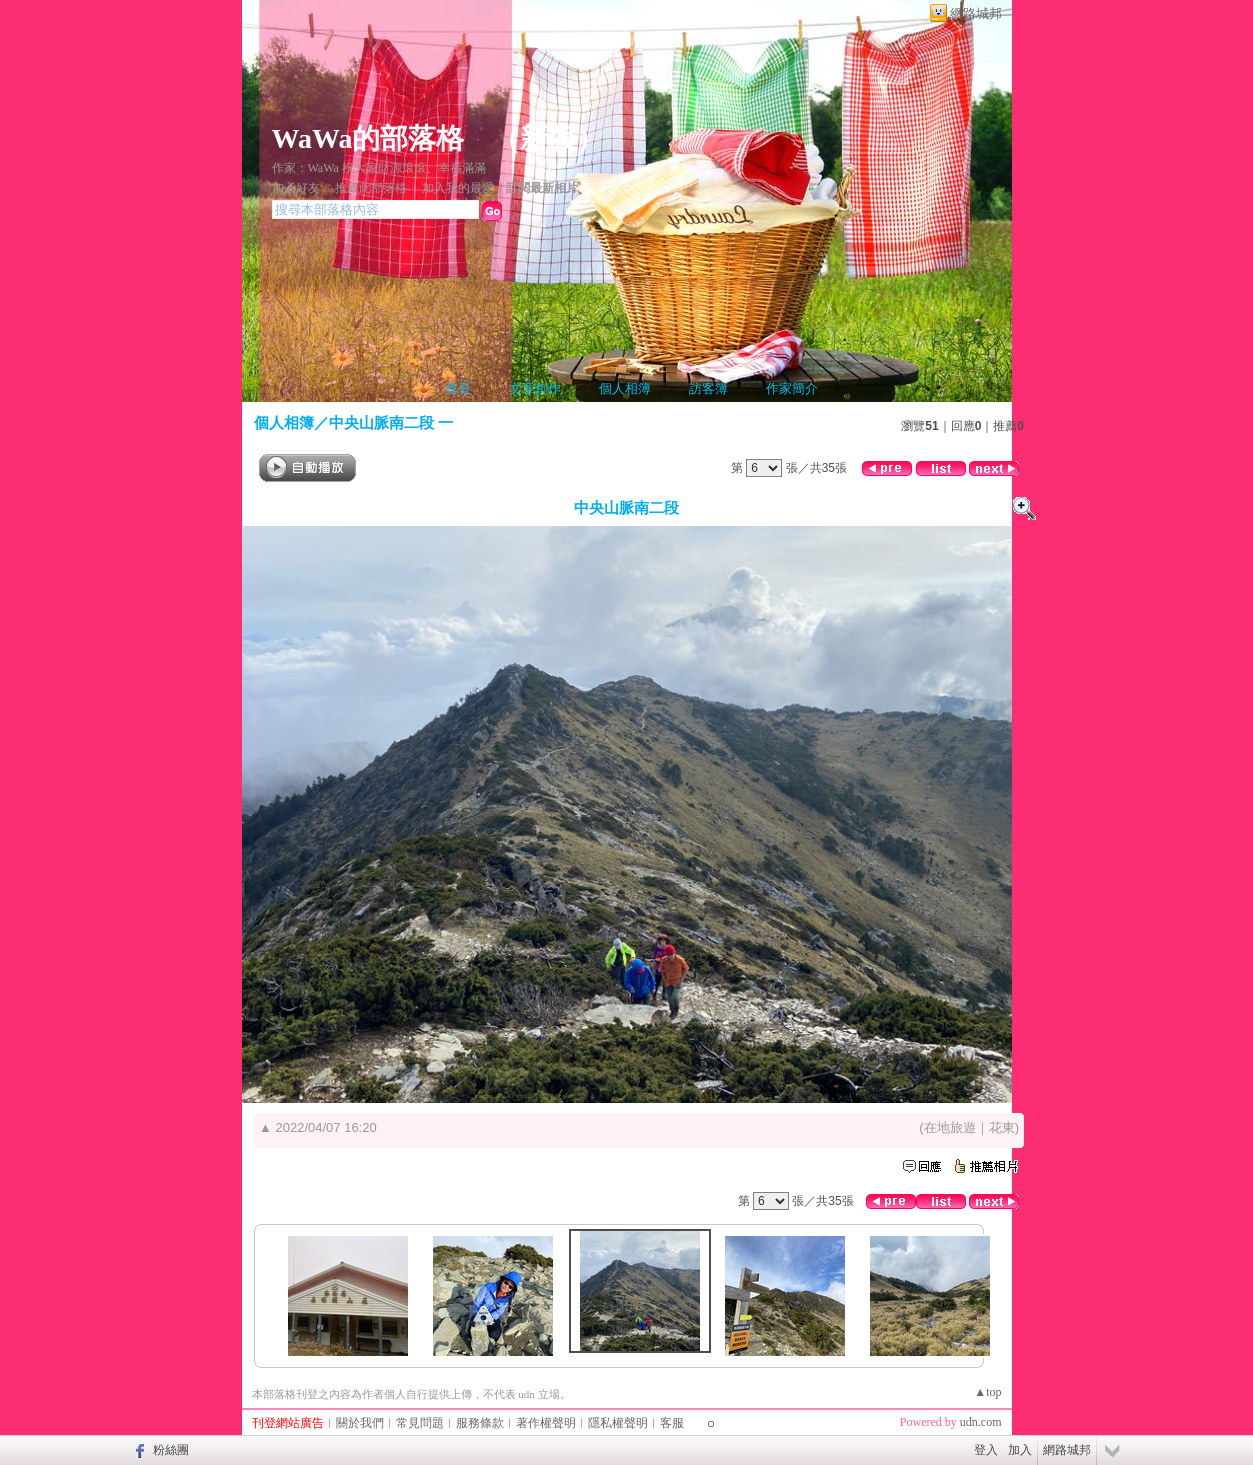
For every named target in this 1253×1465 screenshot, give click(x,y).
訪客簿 (708, 388)
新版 (548, 138)
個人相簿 (625, 388)
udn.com (981, 1422)
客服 (672, 1423)
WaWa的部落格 (368, 138)
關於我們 (360, 1423)
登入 (986, 1450)
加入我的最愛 (458, 188)
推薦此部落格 (371, 188)
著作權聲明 (546, 1423)
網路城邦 (976, 13)
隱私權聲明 (618, 1423)
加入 (1020, 1450)
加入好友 (296, 188)
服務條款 (480, 1423)
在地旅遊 (950, 1127)
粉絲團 (171, 1450)
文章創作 (535, 388)
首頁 (458, 388)
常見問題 (420, 1423)
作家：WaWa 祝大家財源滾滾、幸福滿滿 (379, 168)
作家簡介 (792, 388)
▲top (987, 1392)
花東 (1002, 1127)
